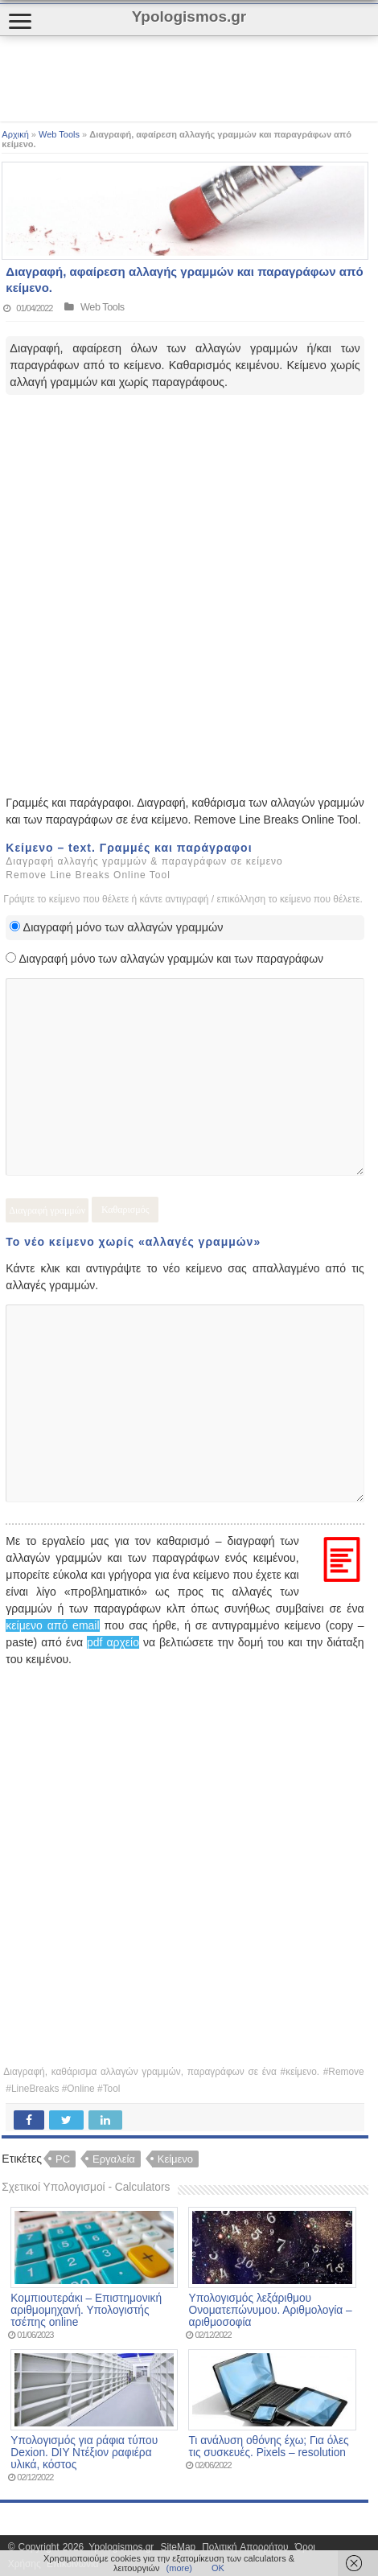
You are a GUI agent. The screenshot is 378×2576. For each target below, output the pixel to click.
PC (62, 2159)
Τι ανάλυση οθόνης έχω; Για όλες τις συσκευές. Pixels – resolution (268, 2446)
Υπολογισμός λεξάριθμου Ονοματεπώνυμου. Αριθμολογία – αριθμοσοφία (269, 2310)
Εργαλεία (113, 2159)
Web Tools (59, 134)
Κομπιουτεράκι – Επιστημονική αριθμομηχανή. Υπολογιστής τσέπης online (86, 2310)
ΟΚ (218, 2568)
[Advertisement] (128, 79)
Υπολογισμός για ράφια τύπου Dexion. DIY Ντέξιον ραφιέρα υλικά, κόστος (84, 2452)
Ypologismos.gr (122, 2547)
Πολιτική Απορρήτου (245, 2547)
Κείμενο (175, 2159)
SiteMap (177, 2547)
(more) (179, 2568)
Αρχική (15, 134)
